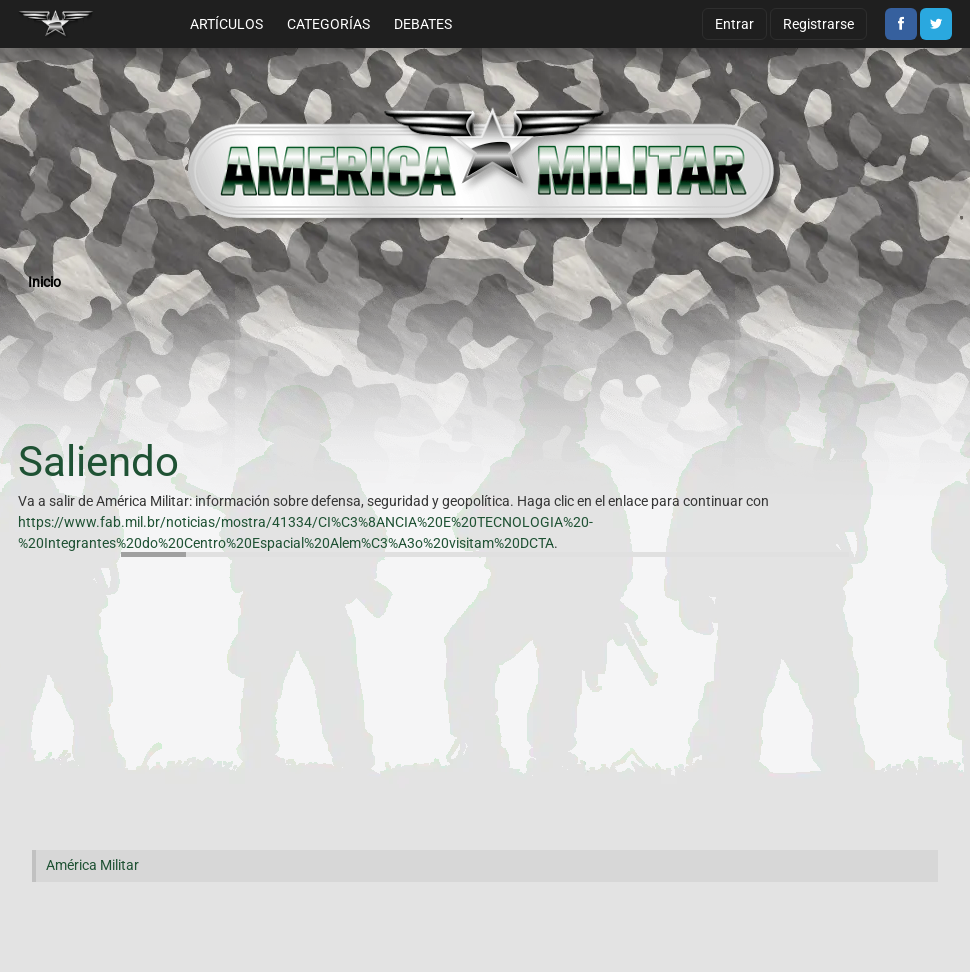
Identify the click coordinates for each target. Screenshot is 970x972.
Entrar (734, 24)
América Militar (92, 865)
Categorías (328, 24)
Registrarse (818, 24)
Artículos (226, 24)
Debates (423, 24)
